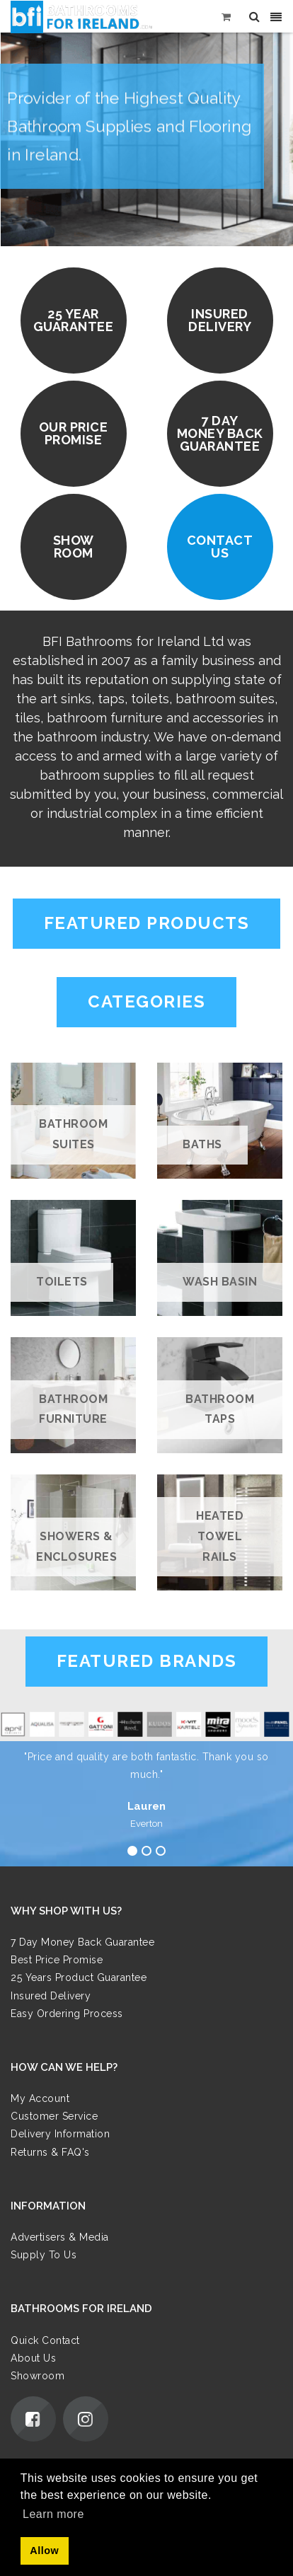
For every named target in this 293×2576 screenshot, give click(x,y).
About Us (33, 2358)
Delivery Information (60, 2133)
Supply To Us (43, 2254)
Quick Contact (45, 2340)
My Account (40, 2098)
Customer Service (54, 2116)
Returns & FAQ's (50, 2152)
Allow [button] (44, 2550)
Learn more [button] (53, 2514)
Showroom (37, 2375)
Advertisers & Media (60, 2237)
